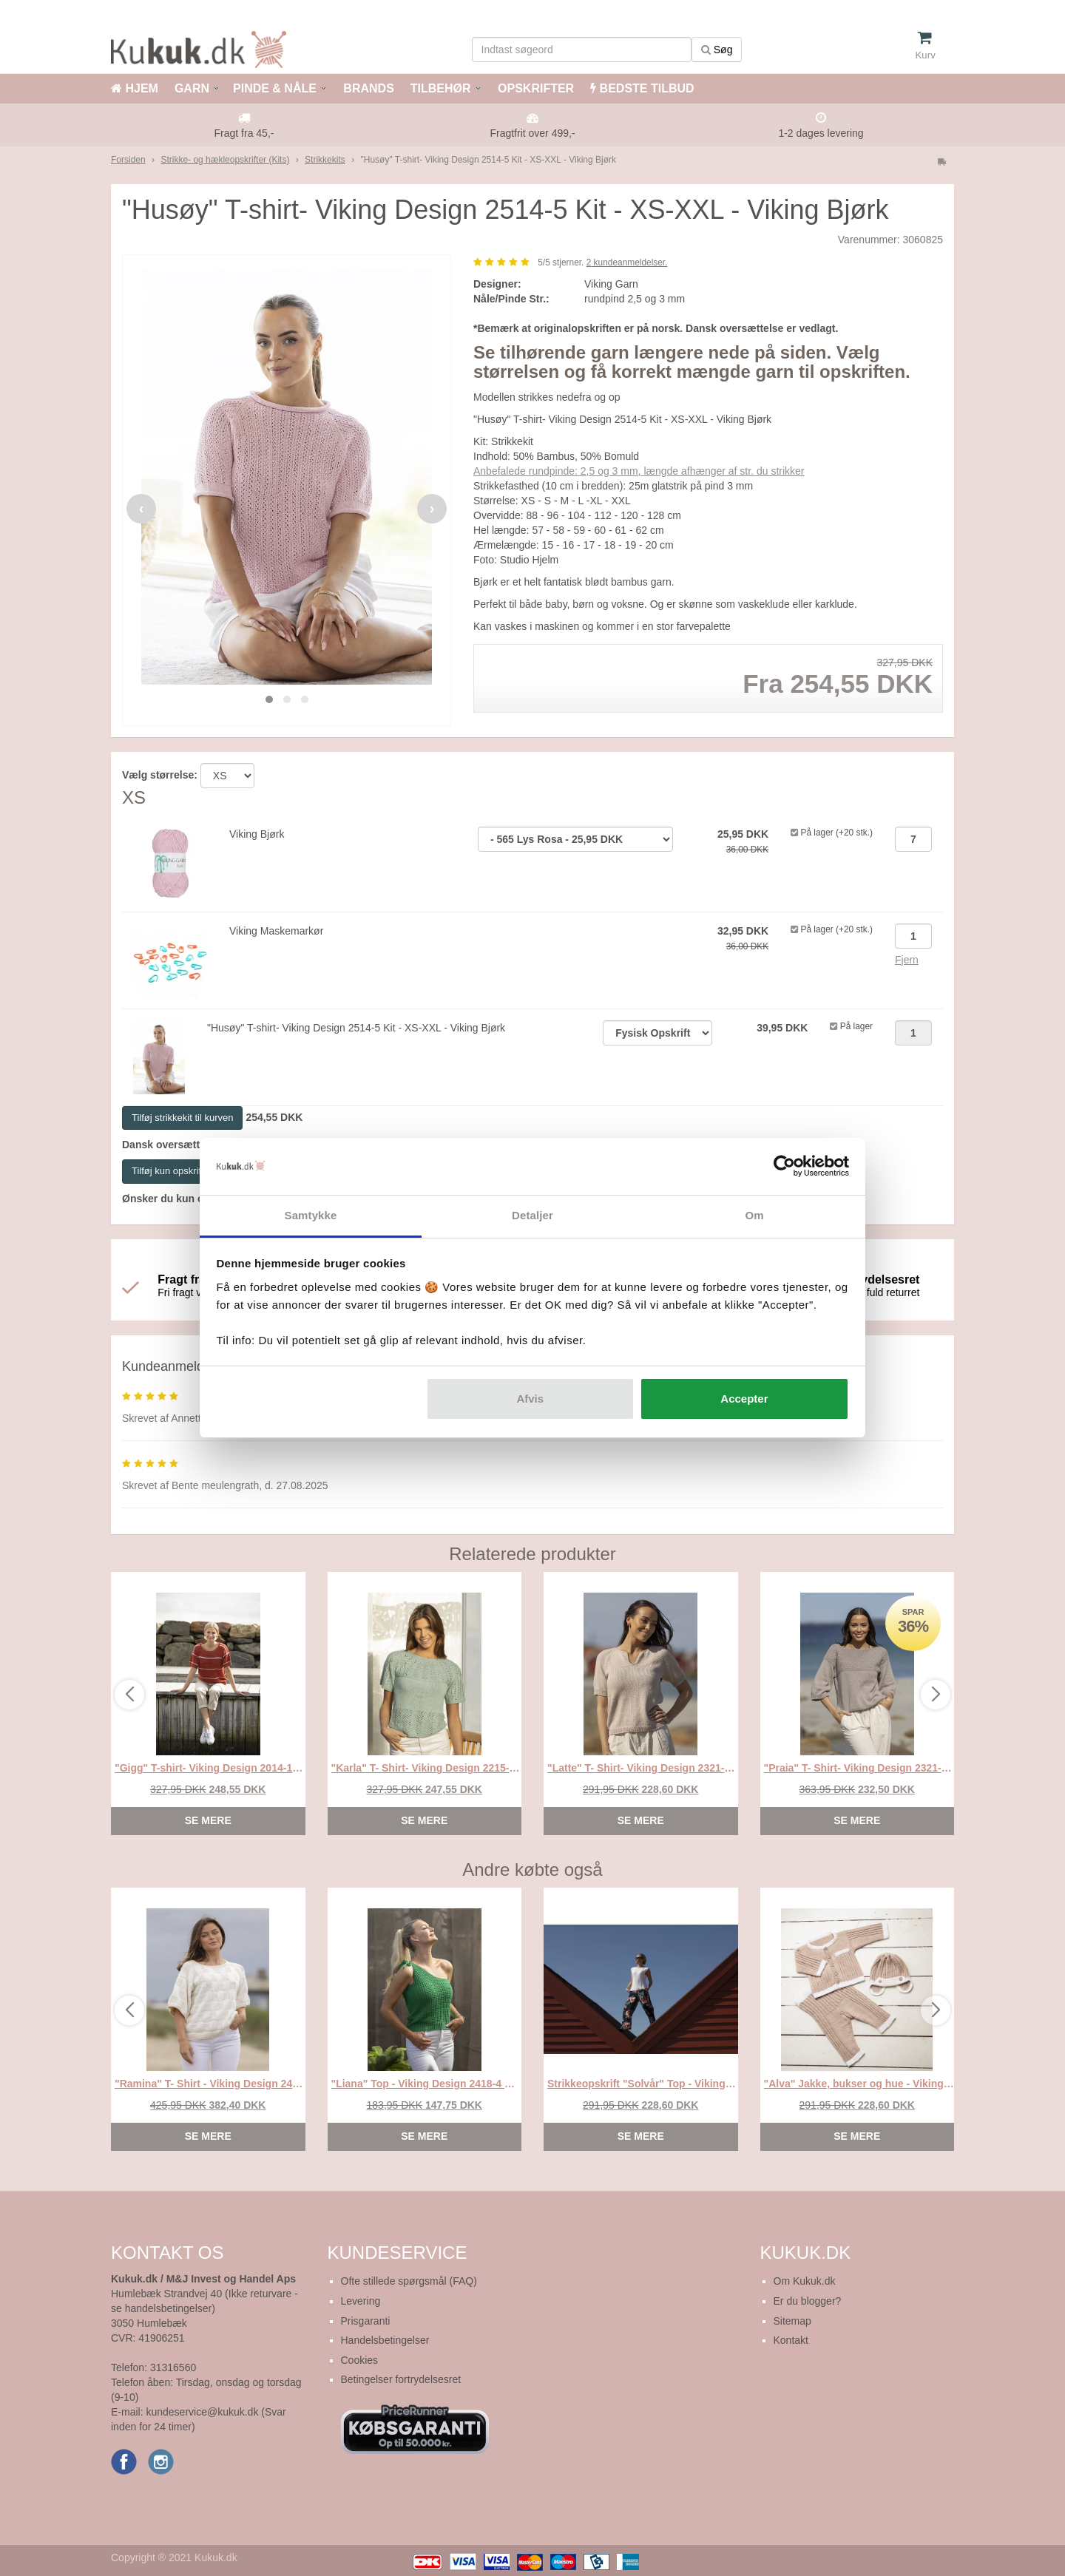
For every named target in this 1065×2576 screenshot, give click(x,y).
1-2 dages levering (820, 133)
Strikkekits (325, 160)
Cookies (360, 2360)
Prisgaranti (365, 2321)
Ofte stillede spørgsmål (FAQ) (409, 2281)
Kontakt (791, 2340)
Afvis (530, 1398)
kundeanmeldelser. (627, 262)
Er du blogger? (808, 2301)
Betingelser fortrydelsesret (401, 2379)
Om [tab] (754, 1215)
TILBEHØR (440, 88)
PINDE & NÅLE (275, 88)
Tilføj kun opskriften (173, 1170)
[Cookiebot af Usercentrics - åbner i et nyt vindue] (784, 1167)
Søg (717, 49)
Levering (361, 2301)
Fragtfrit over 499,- (532, 133)
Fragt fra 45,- (244, 133)
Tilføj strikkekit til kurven (182, 1117)
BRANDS (367, 88)
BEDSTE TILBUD (642, 88)
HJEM (134, 88)
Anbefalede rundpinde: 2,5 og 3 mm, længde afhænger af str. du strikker (639, 471)
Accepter (744, 1398)
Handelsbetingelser (385, 2340)
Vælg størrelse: (159, 775)
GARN (192, 88)
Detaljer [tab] (532, 1215)
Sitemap (792, 2321)
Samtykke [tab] (311, 1215)
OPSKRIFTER (535, 88)
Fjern (907, 960)
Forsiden (128, 160)
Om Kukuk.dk (805, 2281)
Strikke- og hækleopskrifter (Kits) (224, 160)
